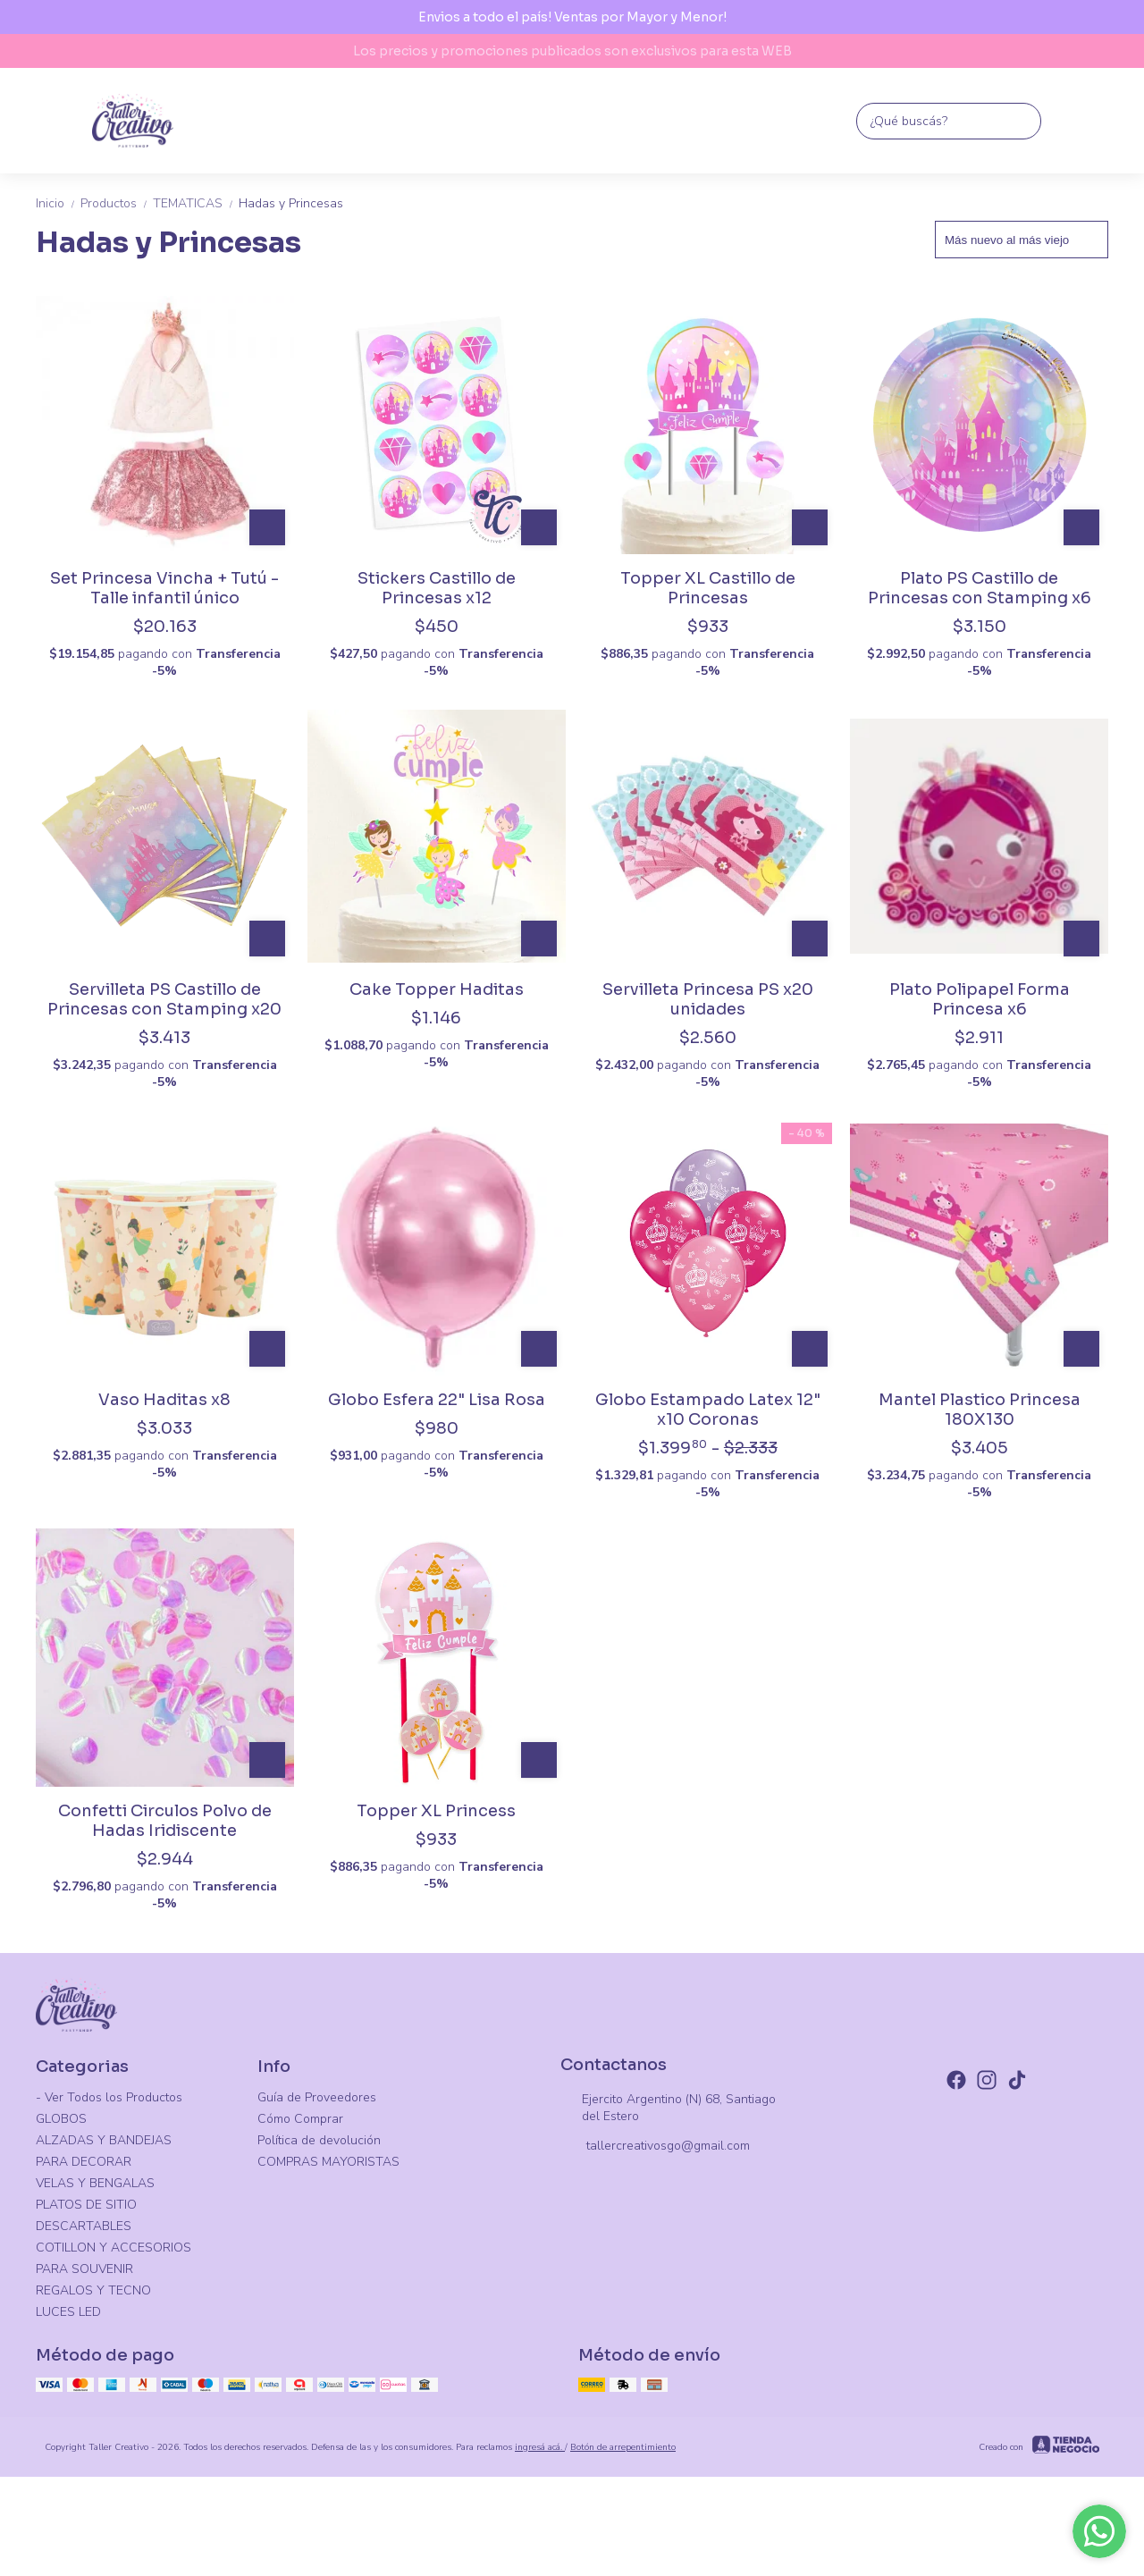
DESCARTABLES (83, 2226)
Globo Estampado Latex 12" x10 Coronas (707, 1409)
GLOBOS (61, 2118)
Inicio (58, 203)
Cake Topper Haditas (436, 989)
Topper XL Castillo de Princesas (707, 588)
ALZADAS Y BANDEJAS (104, 2140)
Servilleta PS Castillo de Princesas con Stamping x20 (164, 999)
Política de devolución (319, 2140)
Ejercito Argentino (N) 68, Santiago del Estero (668, 2108)
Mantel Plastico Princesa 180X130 (980, 1409)
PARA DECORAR (83, 2161)
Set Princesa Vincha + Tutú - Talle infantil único (164, 588)
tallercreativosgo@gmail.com (655, 2147)
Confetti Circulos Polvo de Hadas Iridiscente (165, 1820)
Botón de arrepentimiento (623, 2447)
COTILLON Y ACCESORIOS (113, 2247)
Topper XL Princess (436, 1811)
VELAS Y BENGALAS (95, 2183)
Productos (116, 203)
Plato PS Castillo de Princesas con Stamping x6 (979, 588)
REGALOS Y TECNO (93, 2290)
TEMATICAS (196, 203)
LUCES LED (68, 2311)
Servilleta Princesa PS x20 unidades (707, 999)
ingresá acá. (540, 2447)
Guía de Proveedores (316, 2097)
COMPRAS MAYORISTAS (328, 2161)
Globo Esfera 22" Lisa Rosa (436, 1400)
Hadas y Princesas (291, 203)
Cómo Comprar (300, 2118)
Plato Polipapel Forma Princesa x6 (979, 999)
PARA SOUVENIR (84, 2268)
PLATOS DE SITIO (86, 2204)
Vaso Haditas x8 (164, 1400)
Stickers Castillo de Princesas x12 (437, 588)
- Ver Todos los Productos (109, 2097)
